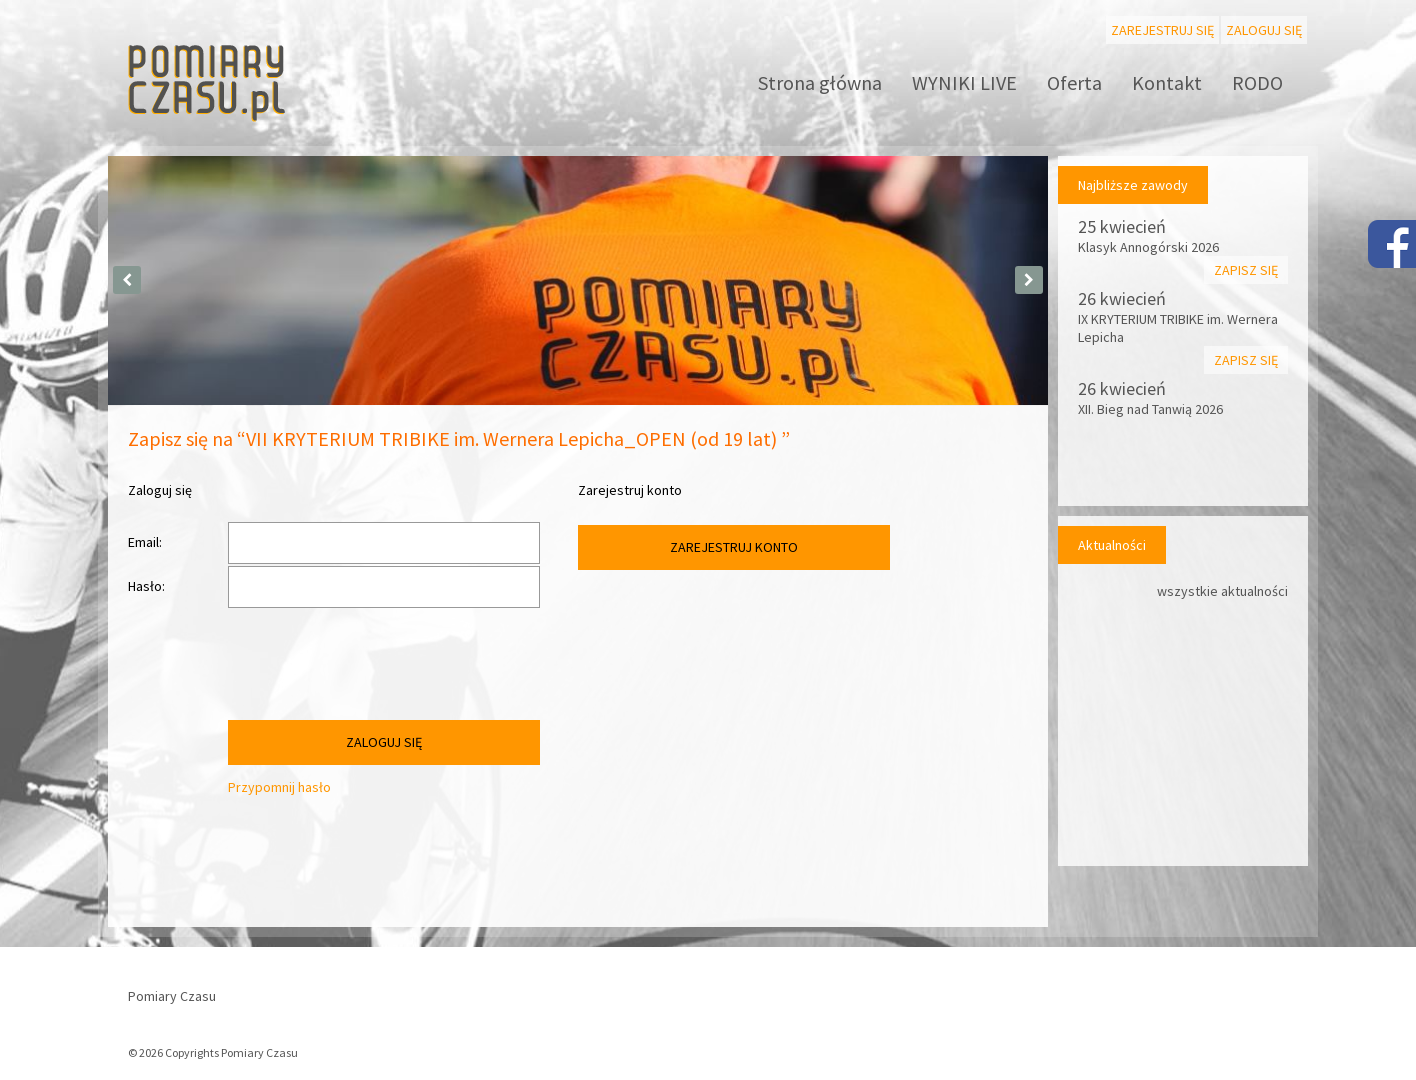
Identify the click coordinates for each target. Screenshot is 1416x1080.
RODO (1257, 82)
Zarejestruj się (1162, 30)
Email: (145, 542)
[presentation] (380, 669)
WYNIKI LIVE (964, 82)
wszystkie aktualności (1222, 591)
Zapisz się (1246, 270)
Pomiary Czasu (172, 996)
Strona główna (820, 82)
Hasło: (146, 586)
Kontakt (1167, 82)
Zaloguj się (1264, 30)
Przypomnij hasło (279, 787)
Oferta (1074, 82)
